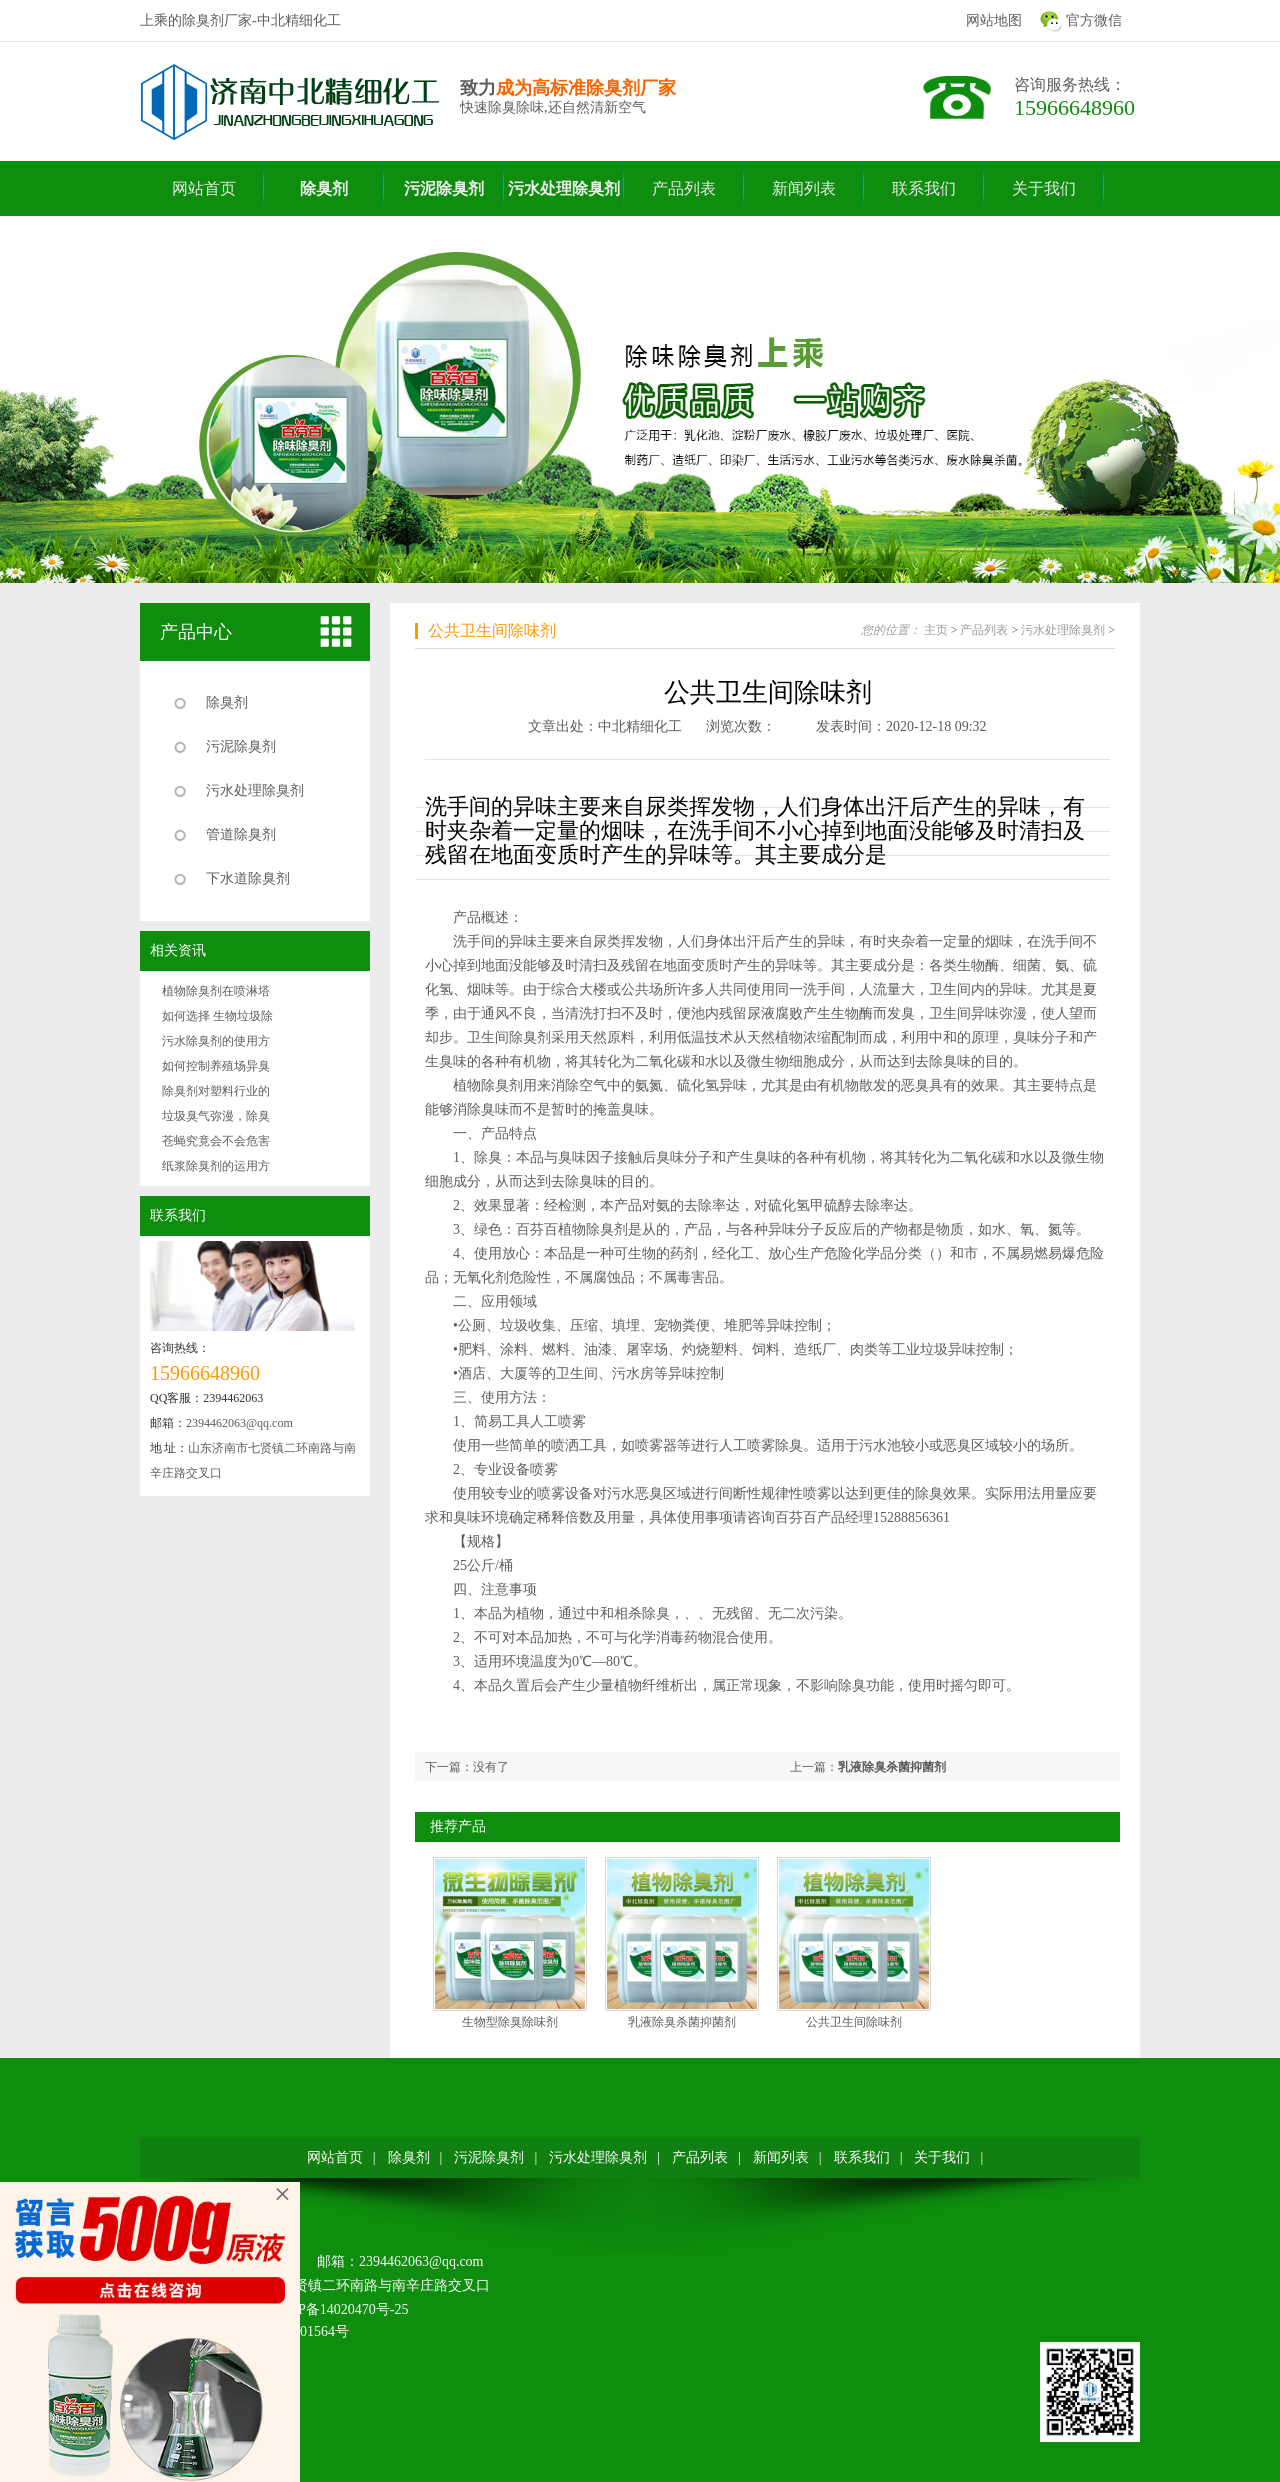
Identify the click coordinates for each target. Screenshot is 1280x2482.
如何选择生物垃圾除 (217, 1016)
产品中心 (196, 632)
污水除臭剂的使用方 (216, 1041)
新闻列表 (781, 2157)
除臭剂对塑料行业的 (216, 1091)
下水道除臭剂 (248, 878)
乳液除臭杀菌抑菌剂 (892, 1767)
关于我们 (942, 2157)
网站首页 (335, 2157)
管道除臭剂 (241, 834)
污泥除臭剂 (241, 746)
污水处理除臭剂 (255, 790)
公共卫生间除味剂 (492, 630)
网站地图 (994, 20)
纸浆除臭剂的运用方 (216, 1166)
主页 (936, 630)
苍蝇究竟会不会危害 (216, 1141)
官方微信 (1094, 20)
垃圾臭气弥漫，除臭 (216, 1116)
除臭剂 (227, 702)
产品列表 (984, 630)
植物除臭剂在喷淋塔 (216, 991)
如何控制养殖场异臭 (216, 1066)
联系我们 (178, 1215)
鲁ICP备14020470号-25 (339, 2309)
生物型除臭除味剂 (510, 2022)
